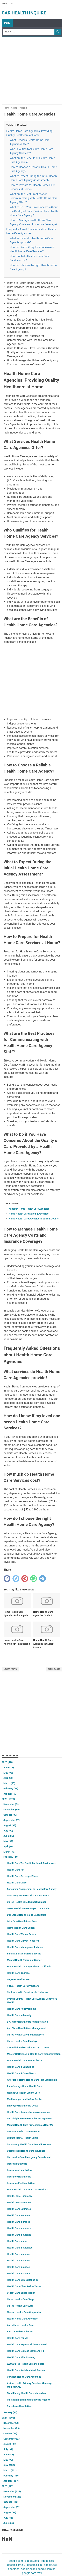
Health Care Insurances (19, 2247)
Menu (7, 23)
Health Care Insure (17, 2241)
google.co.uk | (33, 2560)
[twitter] (15, 1578)
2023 (7, 2486)
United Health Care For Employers (25, 2034)
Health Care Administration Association (28, 2112)
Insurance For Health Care (21, 2183)
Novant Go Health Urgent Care (23, 2092)
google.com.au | (16, 2564)
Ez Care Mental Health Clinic (22, 2138)
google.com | (16, 2560)
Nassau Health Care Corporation (24, 2312)
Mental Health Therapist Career (24, 1960)
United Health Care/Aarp (20, 2299)
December (11, 1804)
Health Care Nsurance (19, 2209)
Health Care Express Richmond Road (27, 2344)
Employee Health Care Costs (22, 2105)
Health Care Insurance (19, 2254)
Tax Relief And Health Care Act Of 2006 (28, 2047)
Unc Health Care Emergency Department (29, 2157)
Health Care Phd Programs (21, 2008)
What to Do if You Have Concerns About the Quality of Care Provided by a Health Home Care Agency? (34, 211)
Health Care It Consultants (21, 2073)
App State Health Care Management (26, 2028)
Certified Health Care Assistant (24, 2376)
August (9, 1825)
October (10, 1814)
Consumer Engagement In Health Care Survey (31, 1889)
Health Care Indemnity (19, 2015)
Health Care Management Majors (25, 1947)
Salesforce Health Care (19, 2406)
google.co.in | (34, 2564)
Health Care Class (16, 1882)
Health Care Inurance (18, 2221)
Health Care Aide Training (21, 2357)
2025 (8, 1799)
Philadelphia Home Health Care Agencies (29, 2118)
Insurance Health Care (19, 2176)
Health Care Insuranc (18, 2260)
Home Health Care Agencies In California (29, 1966)
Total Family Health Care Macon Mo (26, 2393)
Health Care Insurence (19, 2234)
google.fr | (14, 2569)
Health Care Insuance (18, 2273)
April (8, 1778)
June (8, 1767)
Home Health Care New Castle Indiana (27, 2189)
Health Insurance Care (19, 2202)
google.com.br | (46, 2569)
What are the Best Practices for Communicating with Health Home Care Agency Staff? (33, 198)
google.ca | (48, 2560)
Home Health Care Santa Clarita (24, 2060)
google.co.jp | (28, 2569)
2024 (8, 2417)
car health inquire (24, 12)
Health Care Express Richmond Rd (25, 2351)
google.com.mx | (32, 2573)
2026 (7, 1762)
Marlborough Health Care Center (24, 2099)
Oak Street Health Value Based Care (26, 1915)
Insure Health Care (17, 2163)
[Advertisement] (32, 72)
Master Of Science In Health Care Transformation (34, 2054)
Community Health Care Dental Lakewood (29, 2144)
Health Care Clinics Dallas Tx (22, 2280)
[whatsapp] (33, 1578)
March (9, 1783)
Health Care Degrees (18, 1973)
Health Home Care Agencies (22, 2318)
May (8, 1772)
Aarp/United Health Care (20, 2325)
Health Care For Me (17, 2338)
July (8, 1830)
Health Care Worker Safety (21, 1934)
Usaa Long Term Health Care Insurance (28, 1895)
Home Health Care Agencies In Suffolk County (34, 1218)
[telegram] (42, 1578)
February (10, 1788)
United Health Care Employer (22, 2041)
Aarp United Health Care (20, 2331)
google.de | (50, 2564)
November (11, 1809)
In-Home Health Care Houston (23, 2131)
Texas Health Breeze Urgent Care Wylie (28, 1908)
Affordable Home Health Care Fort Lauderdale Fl (33, 2079)
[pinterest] (24, 1578)
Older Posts (54, 1669)
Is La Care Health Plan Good (22, 1921)
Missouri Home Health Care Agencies (29, 1208)
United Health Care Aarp (20, 2305)
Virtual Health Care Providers (23, 1986)
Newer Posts (10, 1669)
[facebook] (7, 1578)
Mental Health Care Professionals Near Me (30, 2125)
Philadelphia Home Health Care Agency (28, 2399)
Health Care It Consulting (20, 2067)
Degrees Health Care (18, 1979)
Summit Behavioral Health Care (24, 1953)
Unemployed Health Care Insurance (26, 2150)
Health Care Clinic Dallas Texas (24, 2286)
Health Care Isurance (18, 2215)
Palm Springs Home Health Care (24, 2086)
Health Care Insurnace (19, 2228)
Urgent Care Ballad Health (21, 2292)
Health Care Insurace (18, 2267)
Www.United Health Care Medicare (25, 2363)
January (10, 1793)
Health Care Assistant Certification (26, 2370)
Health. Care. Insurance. (20, 2196)
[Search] (28, 32)
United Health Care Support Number (26, 1902)
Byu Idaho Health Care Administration (27, 2021)
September (11, 1820)
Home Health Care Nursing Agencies (28, 1213)
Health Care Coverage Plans (22, 1876)
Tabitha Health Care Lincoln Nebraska (27, 1992)
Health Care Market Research (23, 1940)
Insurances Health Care (19, 2170)
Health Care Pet (15, 1869)
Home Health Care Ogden (21, 1927)
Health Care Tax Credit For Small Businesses (31, 1863)
